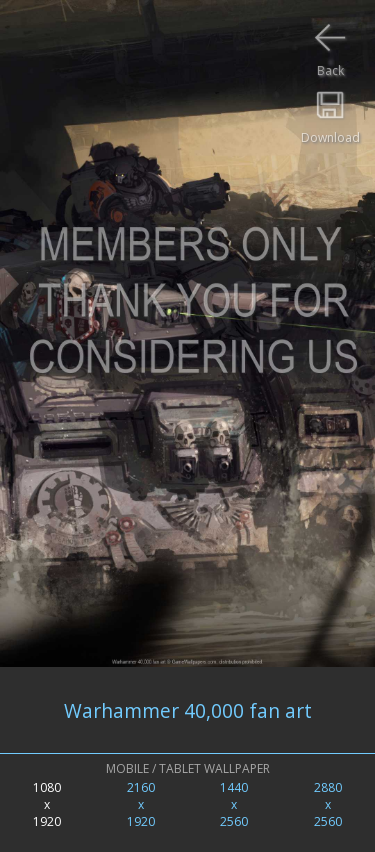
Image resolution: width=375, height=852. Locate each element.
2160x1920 (141, 804)
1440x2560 (234, 804)
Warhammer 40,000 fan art (188, 710)
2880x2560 (328, 804)
